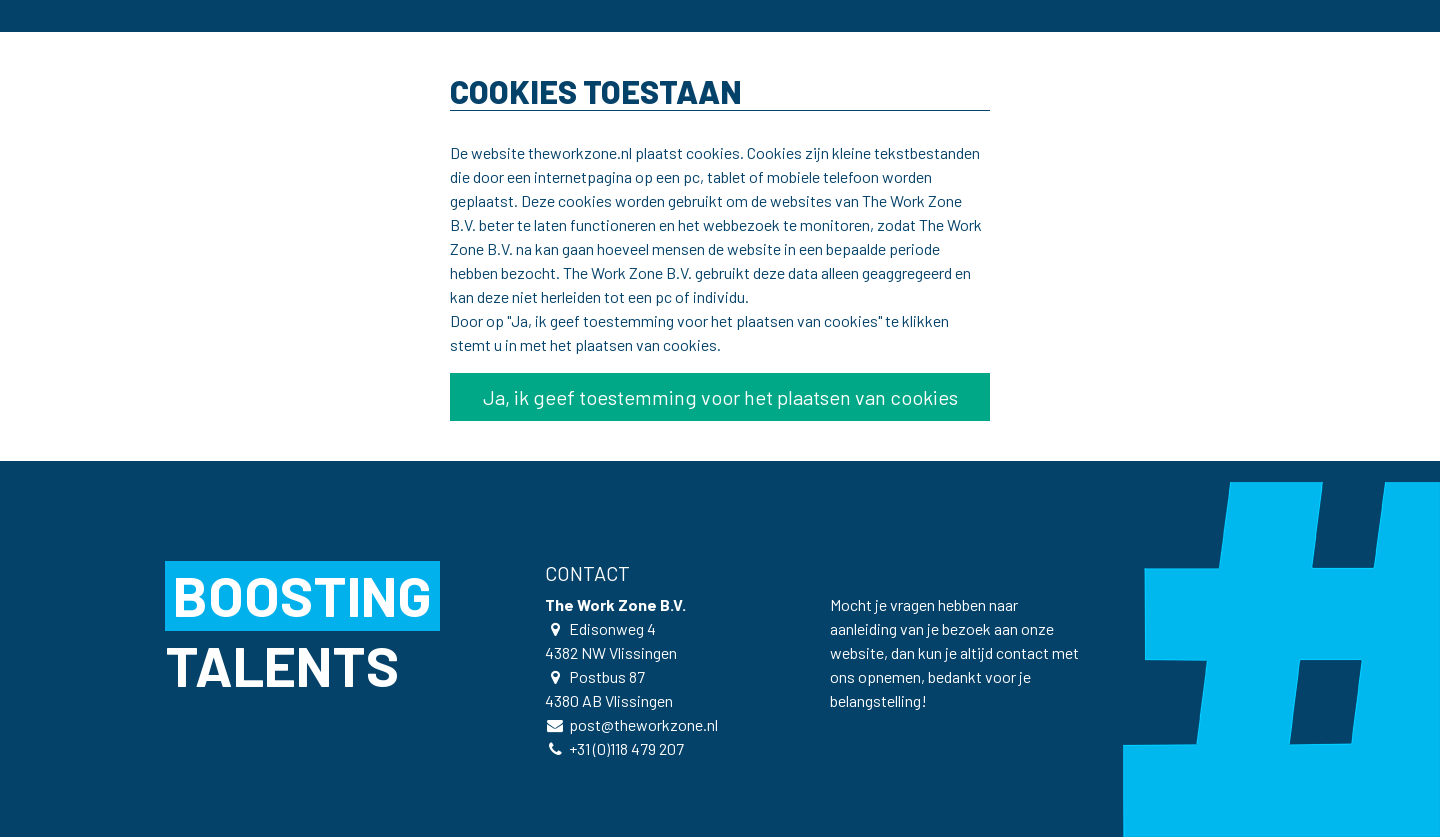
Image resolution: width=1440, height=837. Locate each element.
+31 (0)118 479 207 (626, 748)
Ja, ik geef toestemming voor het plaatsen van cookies (720, 397)
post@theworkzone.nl (643, 724)
